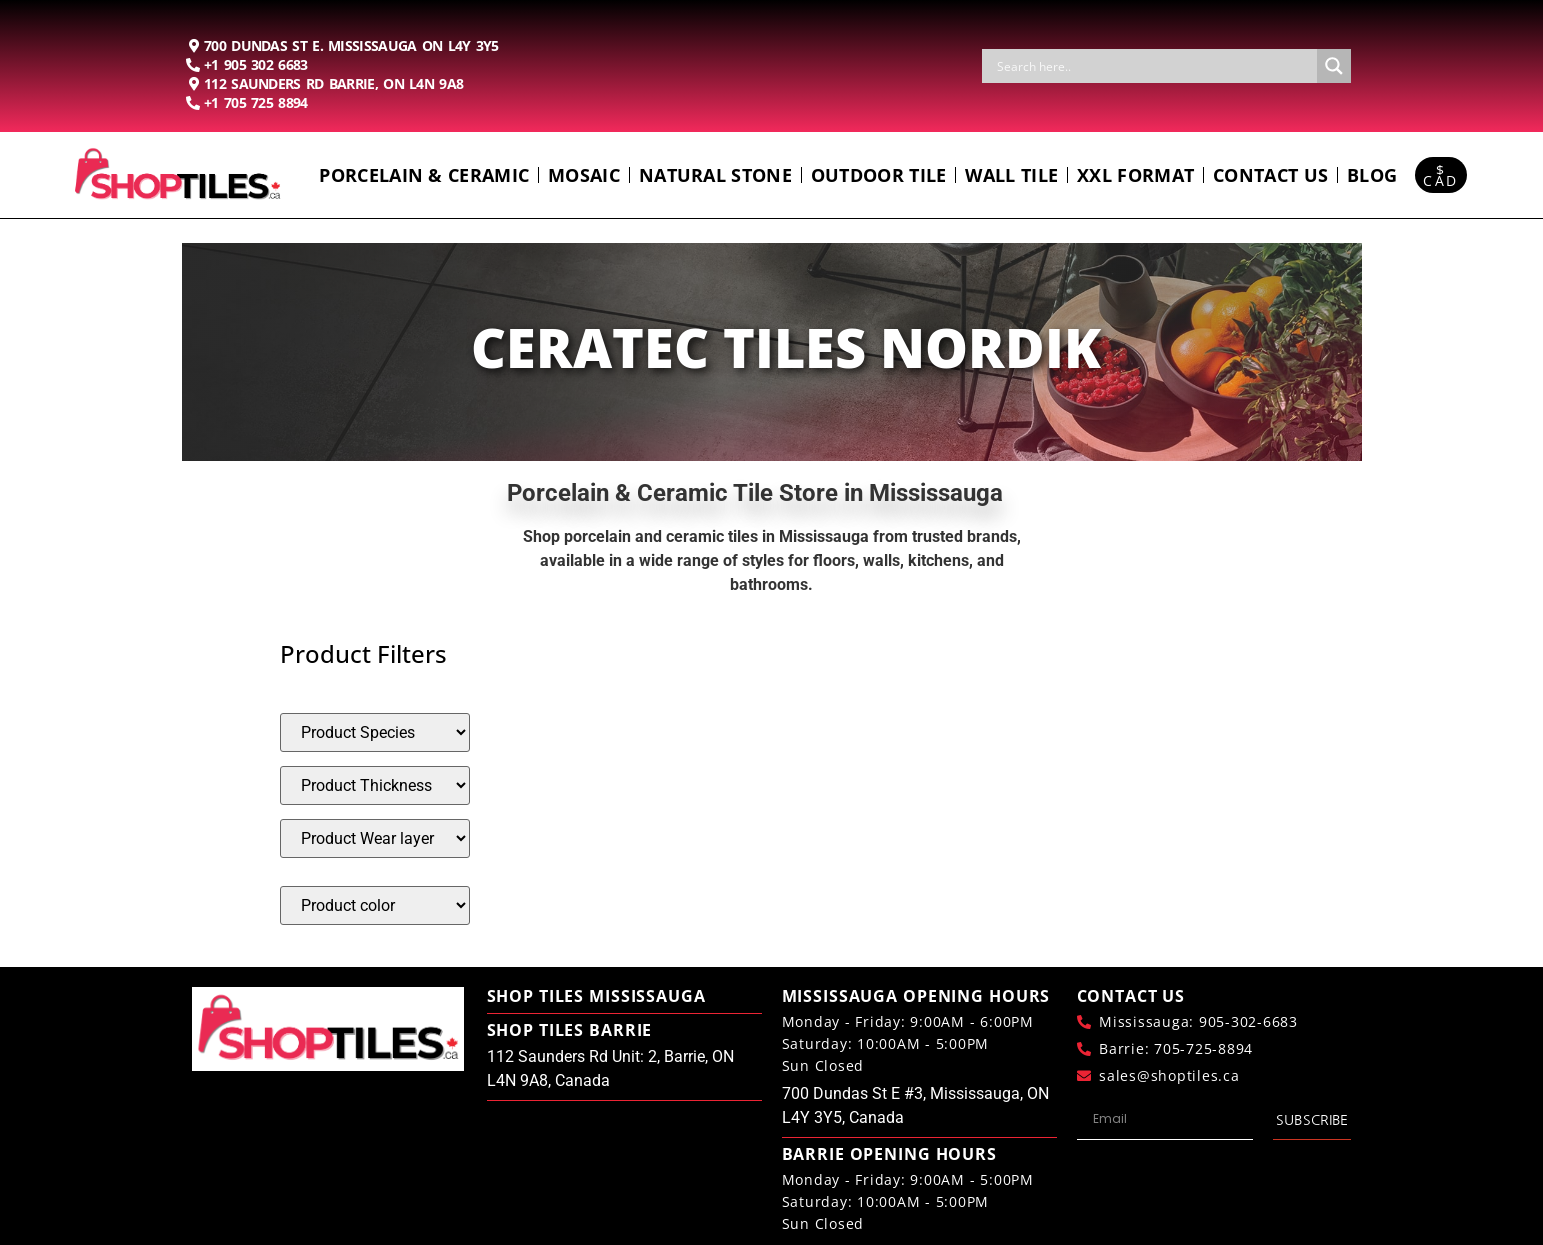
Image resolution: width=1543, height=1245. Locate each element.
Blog (1372, 175)
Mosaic (584, 175)
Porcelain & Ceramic (424, 175)
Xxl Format (1135, 175)
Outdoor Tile (879, 175)
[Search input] (1154, 66)
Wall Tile (1011, 175)
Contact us (1270, 175)
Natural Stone (715, 175)
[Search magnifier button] (1334, 66)
